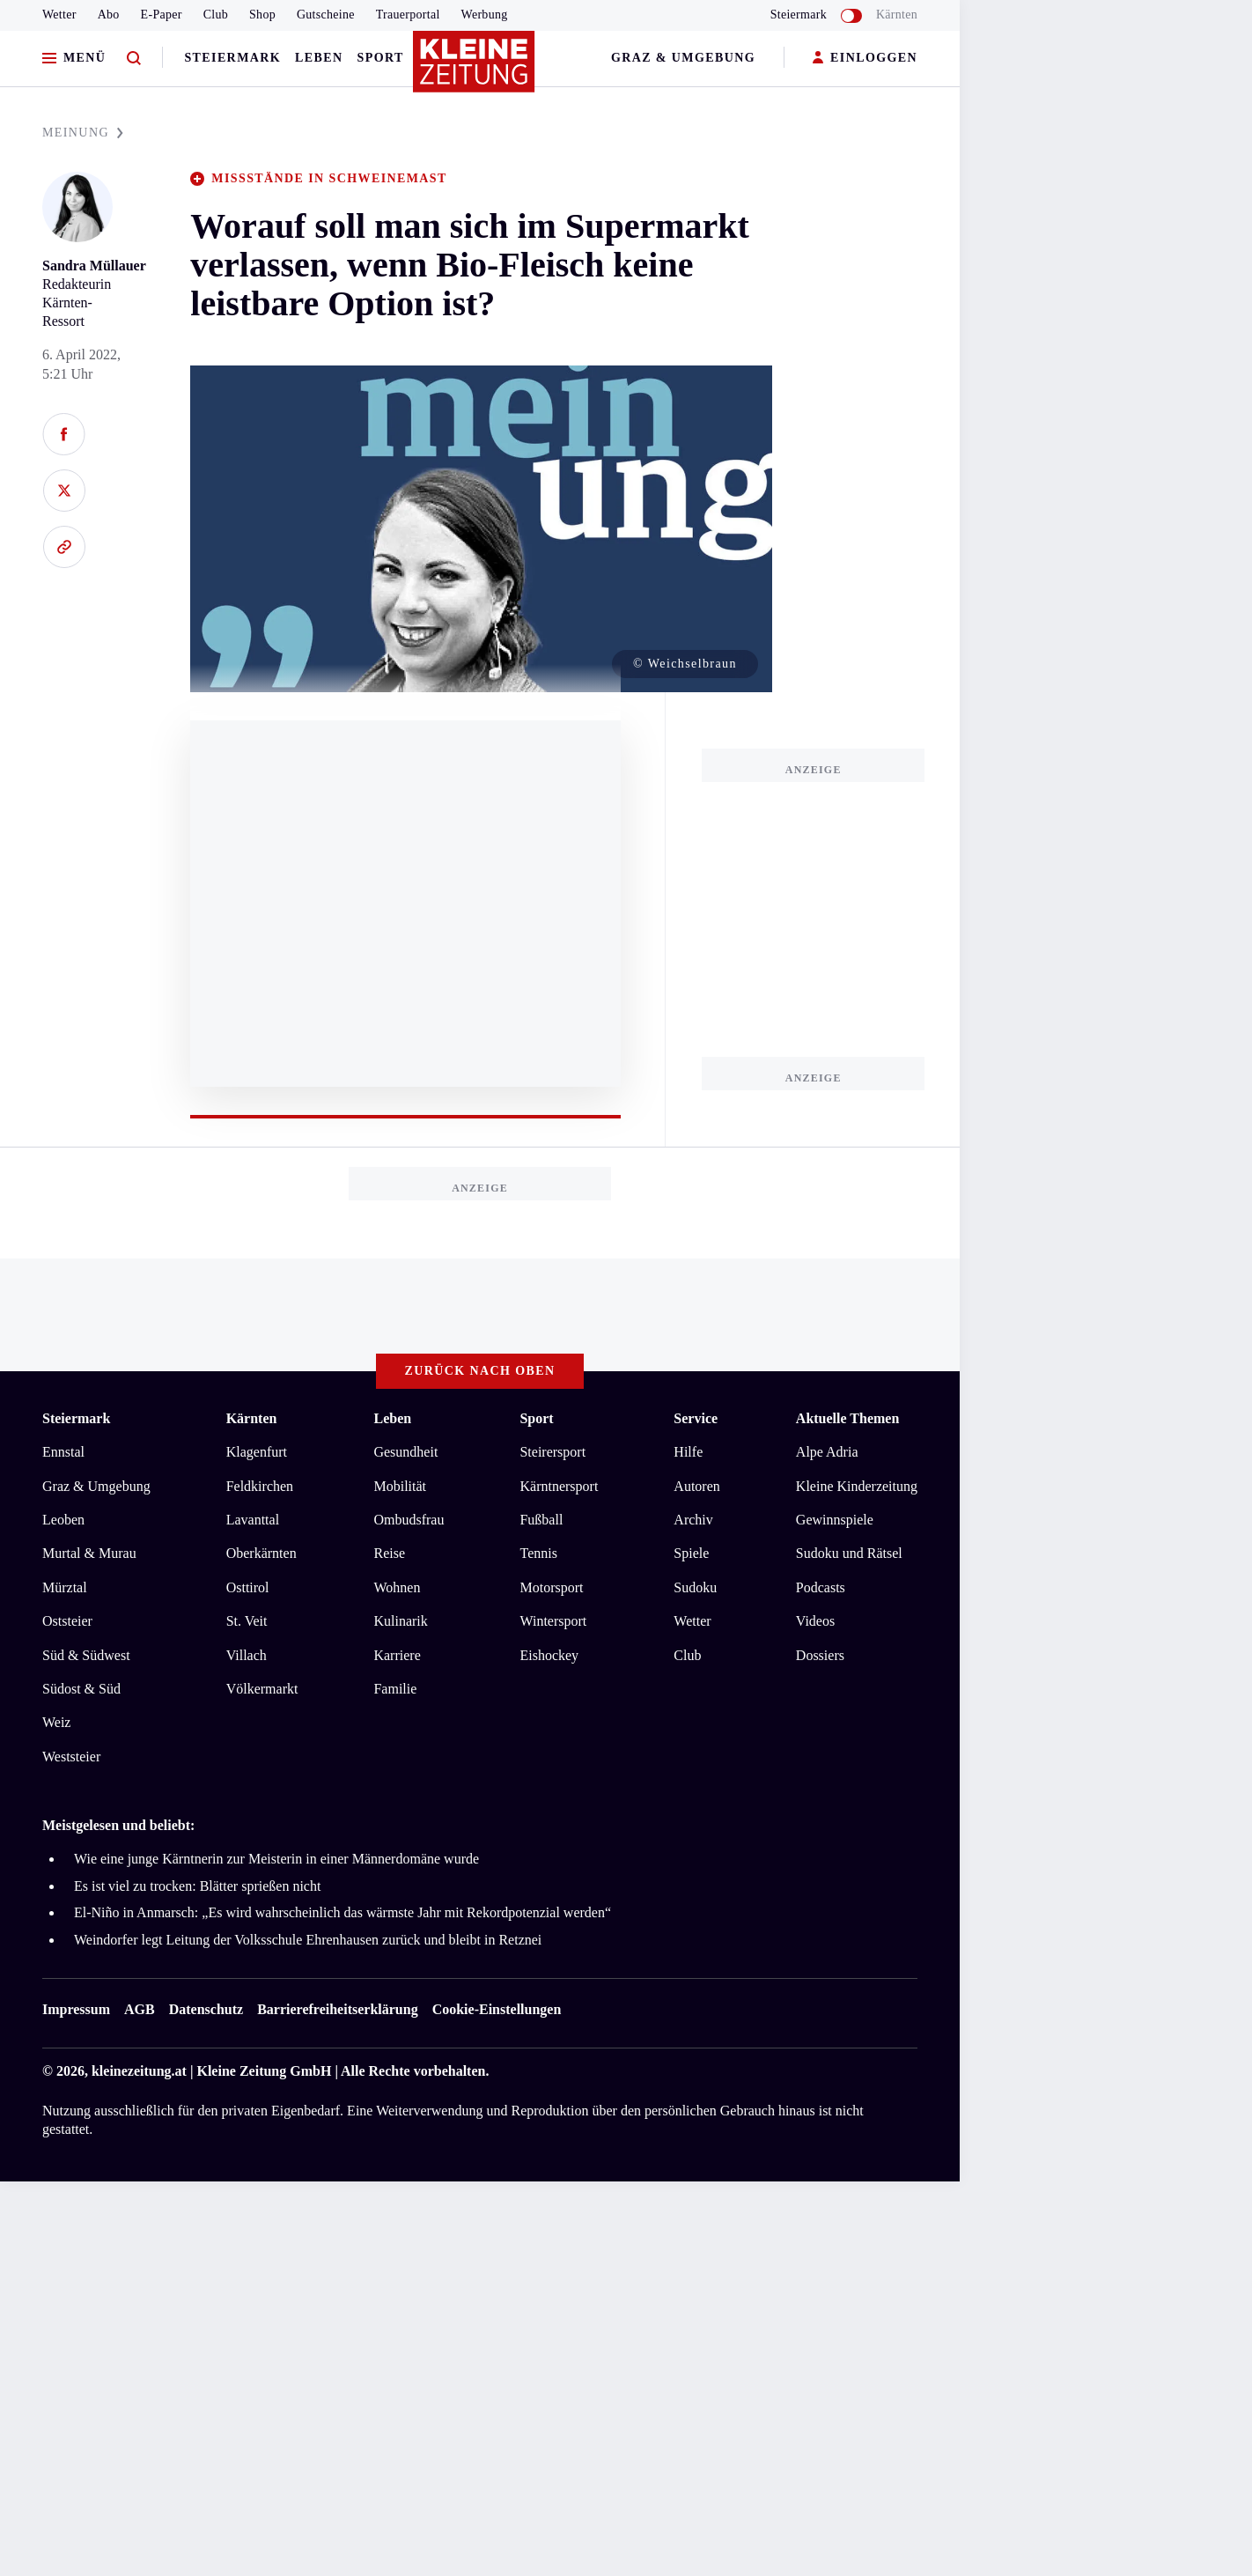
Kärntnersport (558, 1486)
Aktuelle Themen (847, 1418)
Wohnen (396, 1587)
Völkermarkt (262, 1688)
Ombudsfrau (408, 1519)
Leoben (63, 1519)
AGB (139, 2009)
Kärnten (896, 14)
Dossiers (820, 1655)
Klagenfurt (256, 1451)
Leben (318, 57)
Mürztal (64, 1587)
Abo (109, 14)
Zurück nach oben (480, 1370)
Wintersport (552, 1620)
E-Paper (161, 14)
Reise (389, 1553)
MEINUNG (82, 132)
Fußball (541, 1519)
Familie (394, 1688)
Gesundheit (405, 1451)
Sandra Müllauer (94, 265)
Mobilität (399, 1486)
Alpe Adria (827, 1451)
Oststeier (67, 1620)
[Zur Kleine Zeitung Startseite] (475, 69)
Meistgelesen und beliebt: (118, 1825)
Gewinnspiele (834, 1519)
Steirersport (552, 1451)
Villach (246, 1655)
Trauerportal (408, 14)
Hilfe (688, 1451)
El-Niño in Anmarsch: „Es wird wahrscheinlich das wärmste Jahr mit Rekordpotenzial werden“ (342, 1912)
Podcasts (820, 1587)
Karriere (396, 1655)
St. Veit (247, 1620)
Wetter (59, 14)
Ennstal (63, 1451)
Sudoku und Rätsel (849, 1553)
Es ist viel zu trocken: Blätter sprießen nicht (197, 1885)
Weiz (56, 1722)
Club (215, 14)
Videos (815, 1620)
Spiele (691, 1553)
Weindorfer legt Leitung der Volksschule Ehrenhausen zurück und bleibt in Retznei (307, 1939)
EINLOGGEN (865, 58)
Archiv (693, 1519)
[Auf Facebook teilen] (63, 434)
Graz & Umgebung (683, 57)
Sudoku (695, 1587)
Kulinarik (400, 1620)
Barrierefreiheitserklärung (337, 2009)
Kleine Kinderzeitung (856, 1486)
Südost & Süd (81, 1688)
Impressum (76, 2009)
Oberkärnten (261, 1553)
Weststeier (71, 1756)
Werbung (484, 14)
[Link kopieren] (63, 547)
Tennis (537, 1553)
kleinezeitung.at (139, 2070)
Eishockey (548, 1655)
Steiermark (232, 57)
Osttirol (247, 1587)
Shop (262, 14)
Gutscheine (326, 14)
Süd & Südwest (86, 1655)
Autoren (696, 1486)
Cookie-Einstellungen (497, 2009)
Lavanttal (252, 1519)
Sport (380, 57)
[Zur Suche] (134, 58)
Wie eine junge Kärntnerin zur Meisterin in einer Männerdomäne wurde (276, 1858)
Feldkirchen (259, 1486)
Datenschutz (206, 2009)
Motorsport (551, 1587)
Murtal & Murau (89, 1553)
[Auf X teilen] (63, 490)
